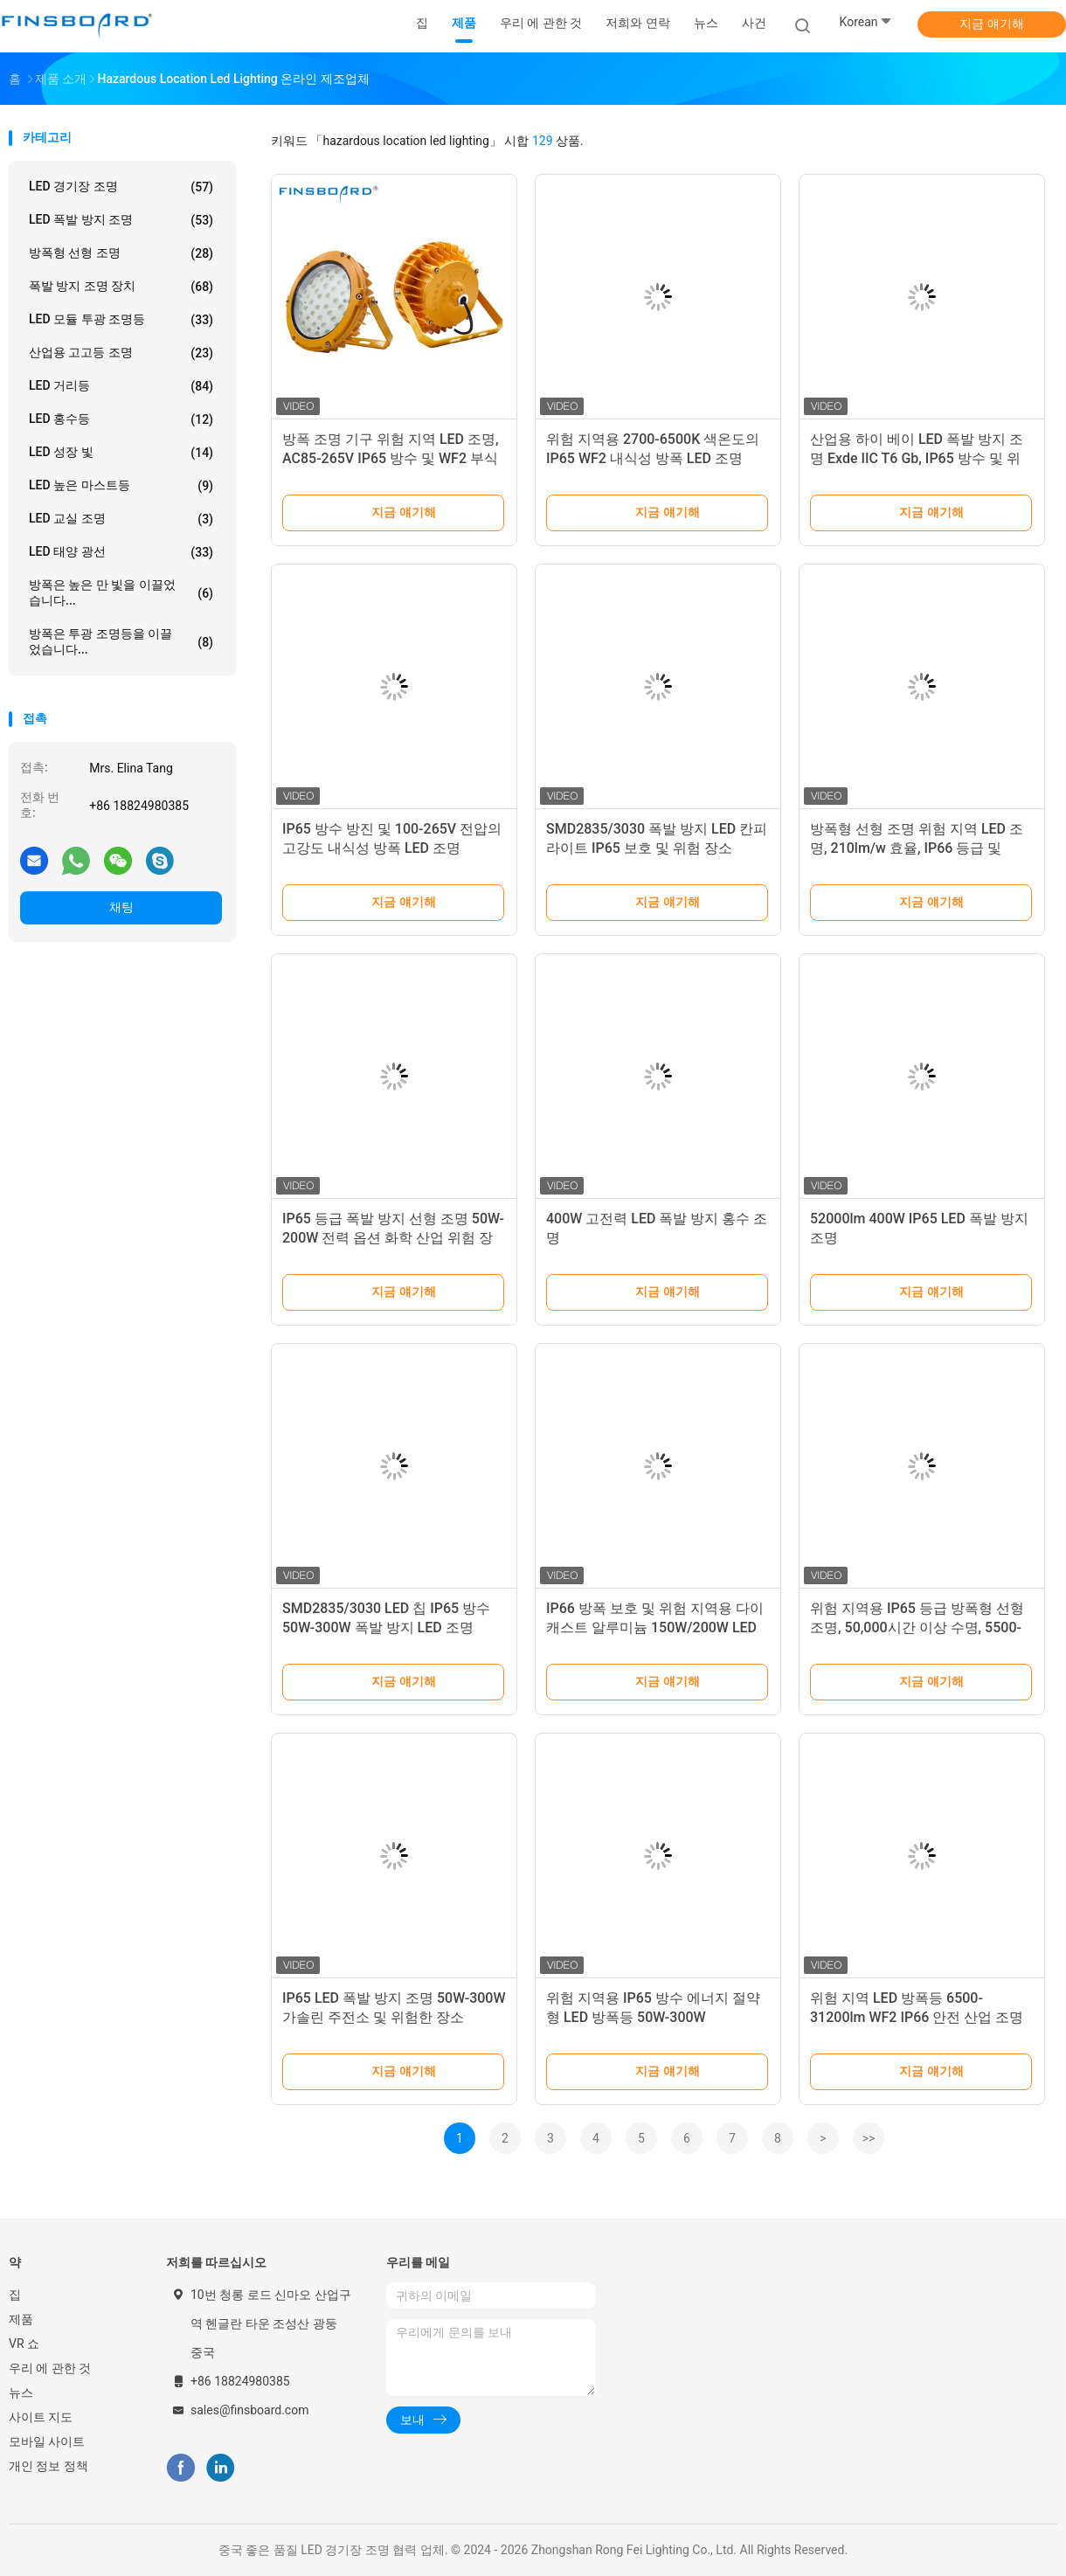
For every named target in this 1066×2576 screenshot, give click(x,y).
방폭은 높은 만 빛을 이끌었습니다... (121, 592)
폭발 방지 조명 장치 (121, 286)
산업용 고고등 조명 (121, 353)
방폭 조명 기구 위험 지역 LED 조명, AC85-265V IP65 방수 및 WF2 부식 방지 (390, 458)
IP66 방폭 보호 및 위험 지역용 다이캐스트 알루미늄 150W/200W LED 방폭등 (655, 1627)
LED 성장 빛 (121, 452)
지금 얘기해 (991, 24)
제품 (21, 2319)
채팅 (121, 907)
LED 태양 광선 (121, 552)
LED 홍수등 (121, 419)
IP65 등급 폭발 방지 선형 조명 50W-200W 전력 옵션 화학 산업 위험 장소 (393, 1237)
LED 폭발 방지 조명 (121, 220)
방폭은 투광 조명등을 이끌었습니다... (121, 641)
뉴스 (21, 2392)
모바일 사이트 (47, 2441)
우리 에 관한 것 (50, 2368)
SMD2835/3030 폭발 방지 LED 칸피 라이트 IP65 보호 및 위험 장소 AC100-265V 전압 (656, 848)
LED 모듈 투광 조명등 (121, 320)
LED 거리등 (121, 386)
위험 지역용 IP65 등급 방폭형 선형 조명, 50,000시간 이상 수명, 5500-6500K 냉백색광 (917, 1627)
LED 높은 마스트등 (121, 486)
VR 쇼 (24, 2344)
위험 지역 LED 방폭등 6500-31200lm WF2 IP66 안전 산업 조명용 (916, 2017)
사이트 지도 (41, 2417)
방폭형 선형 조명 (121, 253)
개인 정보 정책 (48, 2466)
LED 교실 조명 (121, 519)
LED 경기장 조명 (121, 187)
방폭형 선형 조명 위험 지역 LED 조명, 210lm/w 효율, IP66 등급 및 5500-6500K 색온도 (916, 848)
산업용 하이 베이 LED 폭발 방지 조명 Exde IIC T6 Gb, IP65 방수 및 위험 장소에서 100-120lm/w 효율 (916, 458)
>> (869, 2138)
